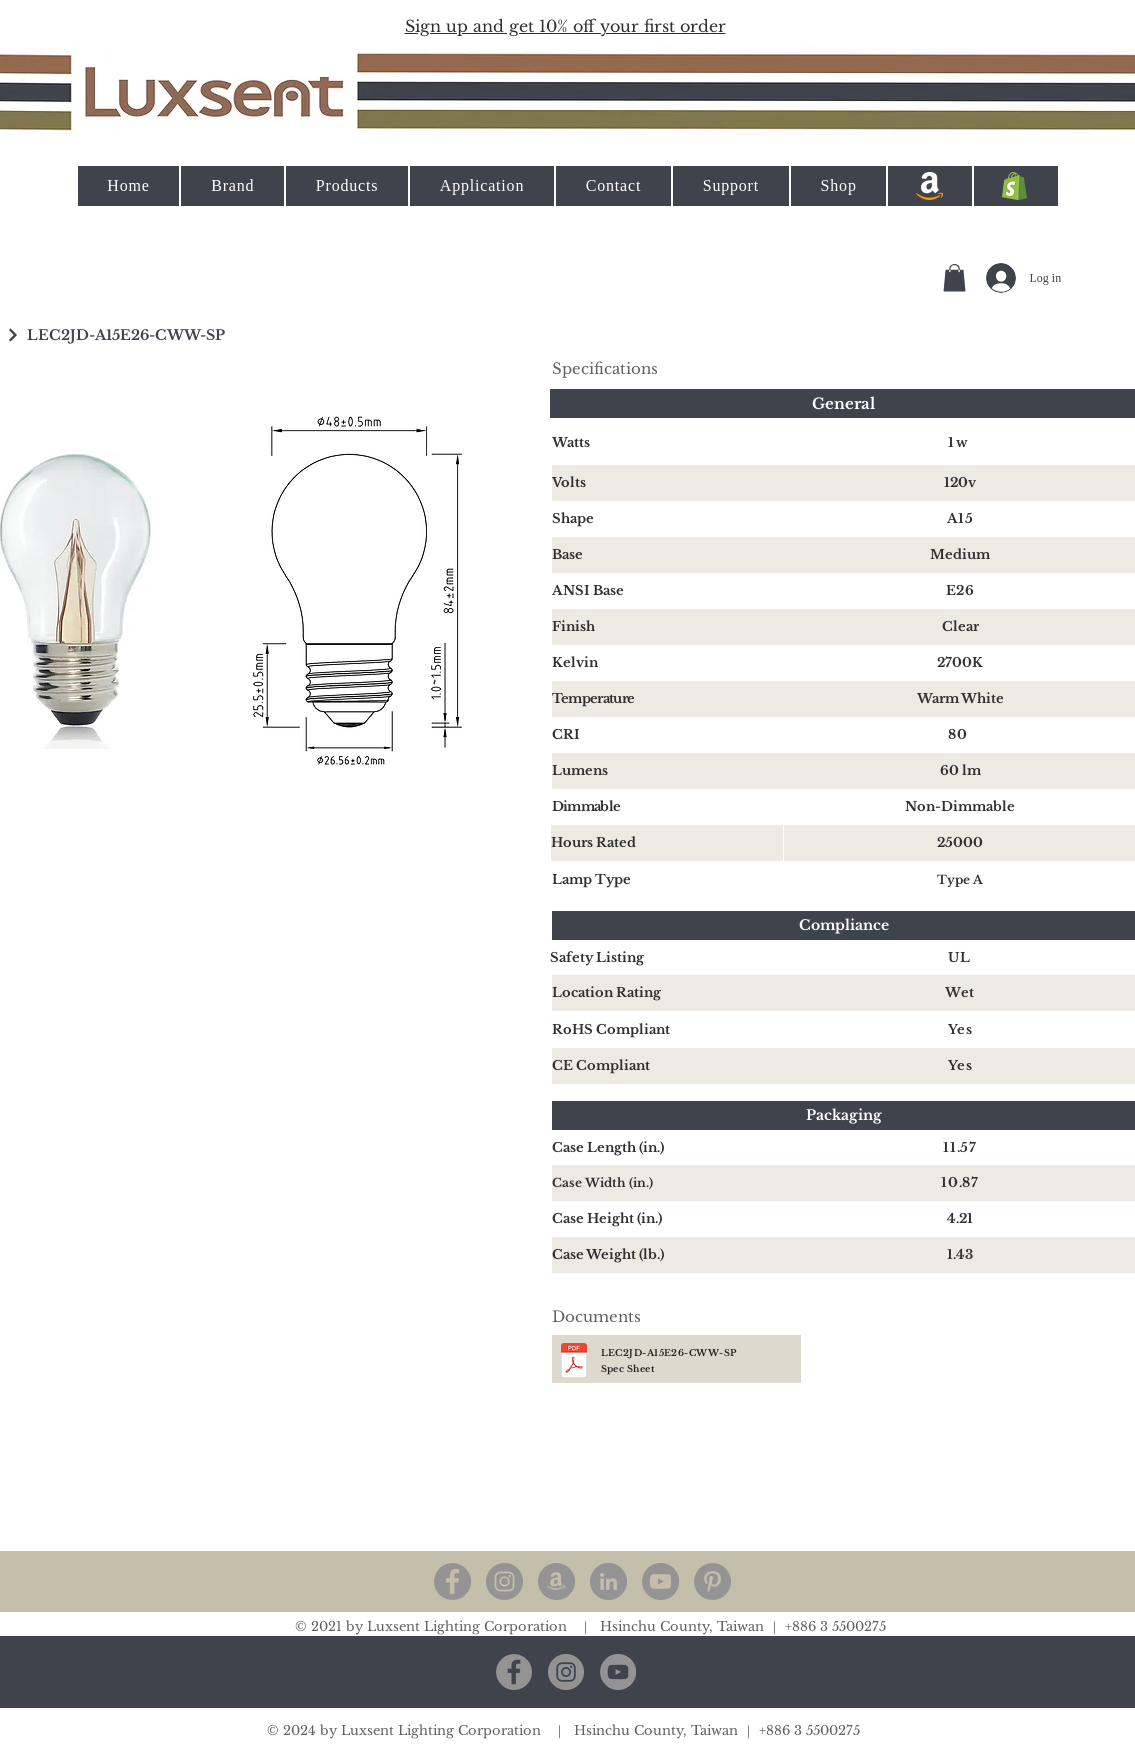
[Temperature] (668, 699)
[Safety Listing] (666, 958)
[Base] (668, 555)
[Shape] (668, 519)
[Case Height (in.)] (668, 1219)
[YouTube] (660, 1581)
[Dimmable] (668, 807)
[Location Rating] (668, 993)
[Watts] (668, 443)
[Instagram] (504, 1581)
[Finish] (668, 627)
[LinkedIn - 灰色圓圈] (608, 1581)
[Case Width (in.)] (668, 1183)
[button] (565, 25)
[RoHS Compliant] (668, 1030)
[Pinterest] (712, 1581)
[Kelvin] (668, 663)
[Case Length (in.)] (668, 1148)
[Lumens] (668, 771)
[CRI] (668, 735)
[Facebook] (452, 1581)
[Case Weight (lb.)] (668, 1255)
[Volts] (668, 483)
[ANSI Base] (668, 591)
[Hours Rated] (667, 843)
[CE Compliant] (668, 1066)
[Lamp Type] (668, 880)
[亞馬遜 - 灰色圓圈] (556, 1581)
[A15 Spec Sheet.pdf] (574, 1363)
